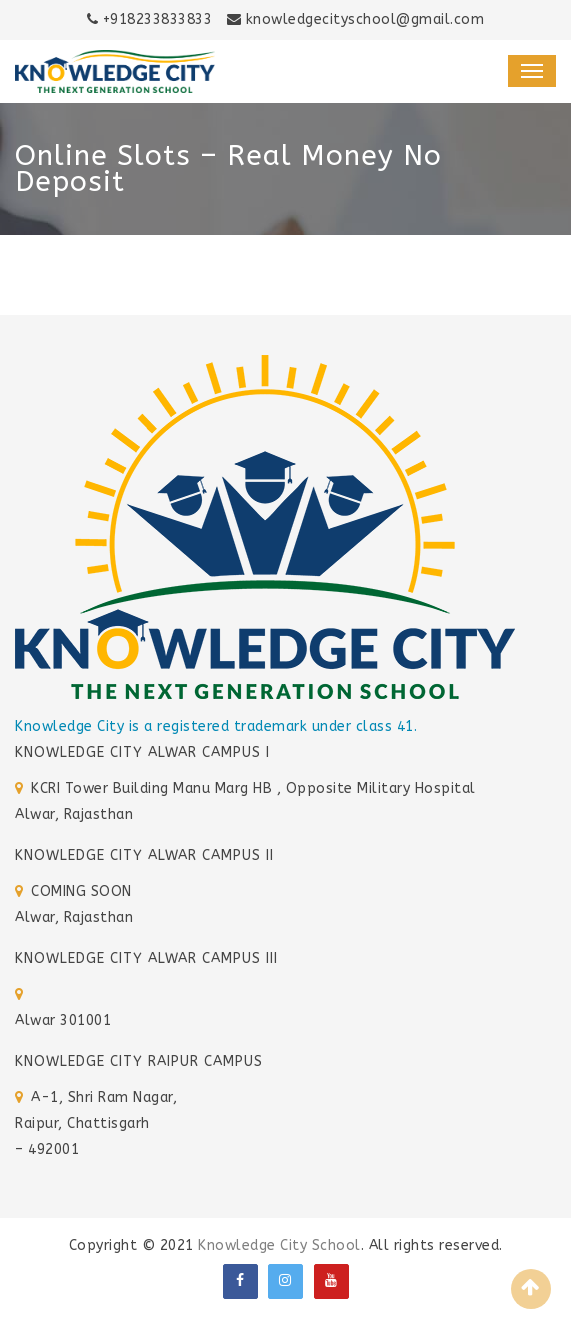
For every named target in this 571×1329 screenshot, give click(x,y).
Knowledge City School (279, 1245)
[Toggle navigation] (532, 71)
